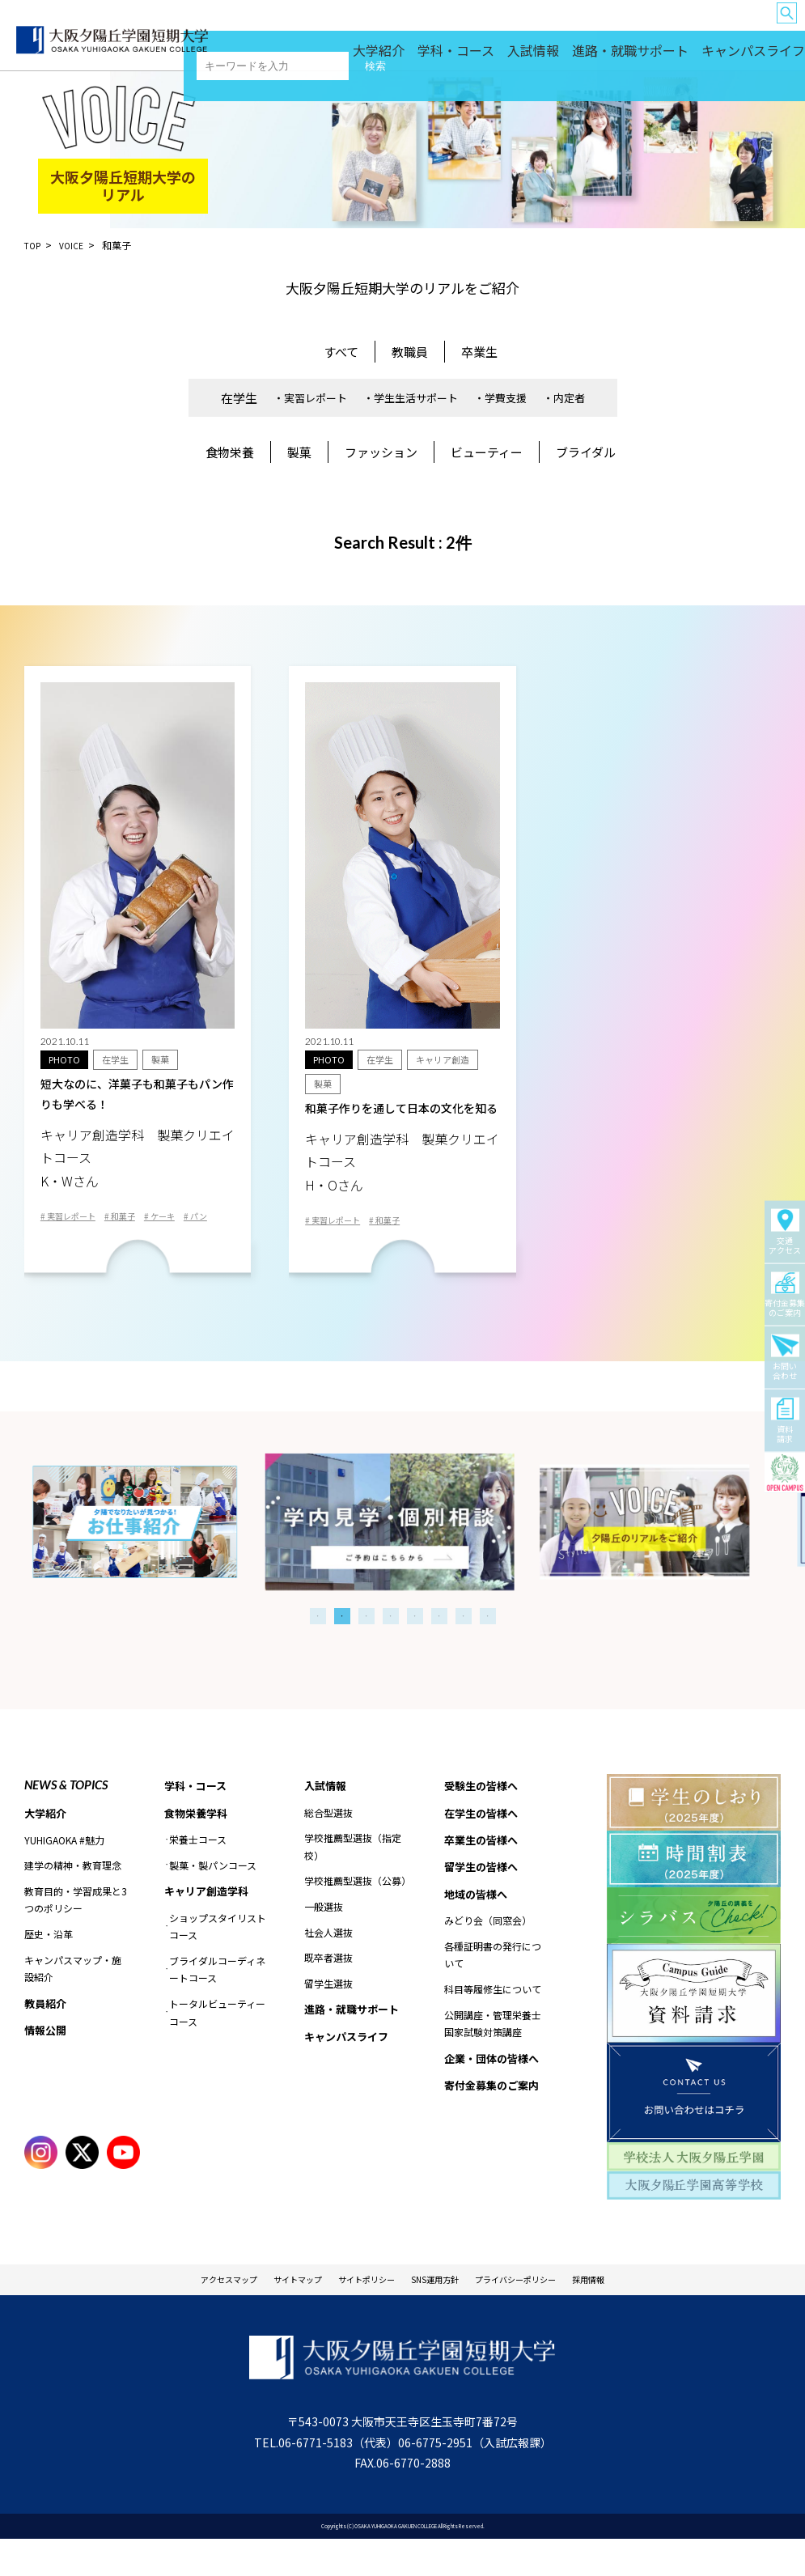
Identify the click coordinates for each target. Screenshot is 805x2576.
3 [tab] (366, 1648)
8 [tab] (488, 1648)
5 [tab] (415, 1648)
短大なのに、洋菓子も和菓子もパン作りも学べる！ (137, 1137)
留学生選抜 (328, 2015)
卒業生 (479, 351)
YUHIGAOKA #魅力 (64, 1872)
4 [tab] (391, 1648)
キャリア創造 (449, 1060)
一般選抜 (323, 1939)
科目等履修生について (492, 2027)
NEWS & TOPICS (66, 1816)
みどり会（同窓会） (488, 1959)
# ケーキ (180, 1224)
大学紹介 (475, 57)
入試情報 (595, 57)
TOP (34, 245)
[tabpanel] (402, 1553)
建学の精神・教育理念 (72, 1897)
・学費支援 (500, 397)
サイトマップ (265, 2313)
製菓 (299, 451)
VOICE (76, 245)
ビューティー (487, 451)
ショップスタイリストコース (217, 1961)
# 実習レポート (73, 1224)
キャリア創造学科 (209, 1925)
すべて (341, 351)
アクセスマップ (176, 2313)
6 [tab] (439, 1648)
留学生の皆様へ (602, 25)
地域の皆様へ (667, 25)
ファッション (381, 451)
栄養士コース (198, 1873)
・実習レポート (310, 397)
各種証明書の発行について (492, 1993)
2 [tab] (342, 1648)
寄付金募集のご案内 (785, 1294)
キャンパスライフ (761, 57)
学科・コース (535, 57)
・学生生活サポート (410, 397)
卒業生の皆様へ (534, 25)
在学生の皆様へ (466, 25)
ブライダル (586, 451)
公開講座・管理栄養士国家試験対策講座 (492, 2061)
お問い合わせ (785, 1357)
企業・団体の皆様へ (738, 25)
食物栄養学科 (198, 1846)
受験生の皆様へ (398, 25)
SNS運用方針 (444, 2313)
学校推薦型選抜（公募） (356, 1913)
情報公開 (47, 2064)
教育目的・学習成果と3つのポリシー (75, 1932)
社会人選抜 (328, 1964)
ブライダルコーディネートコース (217, 2005)
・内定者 (564, 397)
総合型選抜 (328, 1845)
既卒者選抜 (328, 1990)
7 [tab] (463, 1648)
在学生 (239, 397)
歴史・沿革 (48, 1966)
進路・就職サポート (669, 57)
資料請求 (785, 1420)
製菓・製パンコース (212, 1899)
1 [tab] (318, 1648)
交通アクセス (785, 1231)
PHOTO (65, 1060)
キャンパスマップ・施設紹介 (72, 2001)
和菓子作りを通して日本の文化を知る (402, 1163)
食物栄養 (229, 451)
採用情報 (645, 2313)
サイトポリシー (355, 2313)
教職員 (410, 351)
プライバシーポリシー (550, 2313)
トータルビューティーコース (217, 2048)
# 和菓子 (134, 1224)
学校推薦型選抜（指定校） (352, 1879)
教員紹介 (47, 2036)
